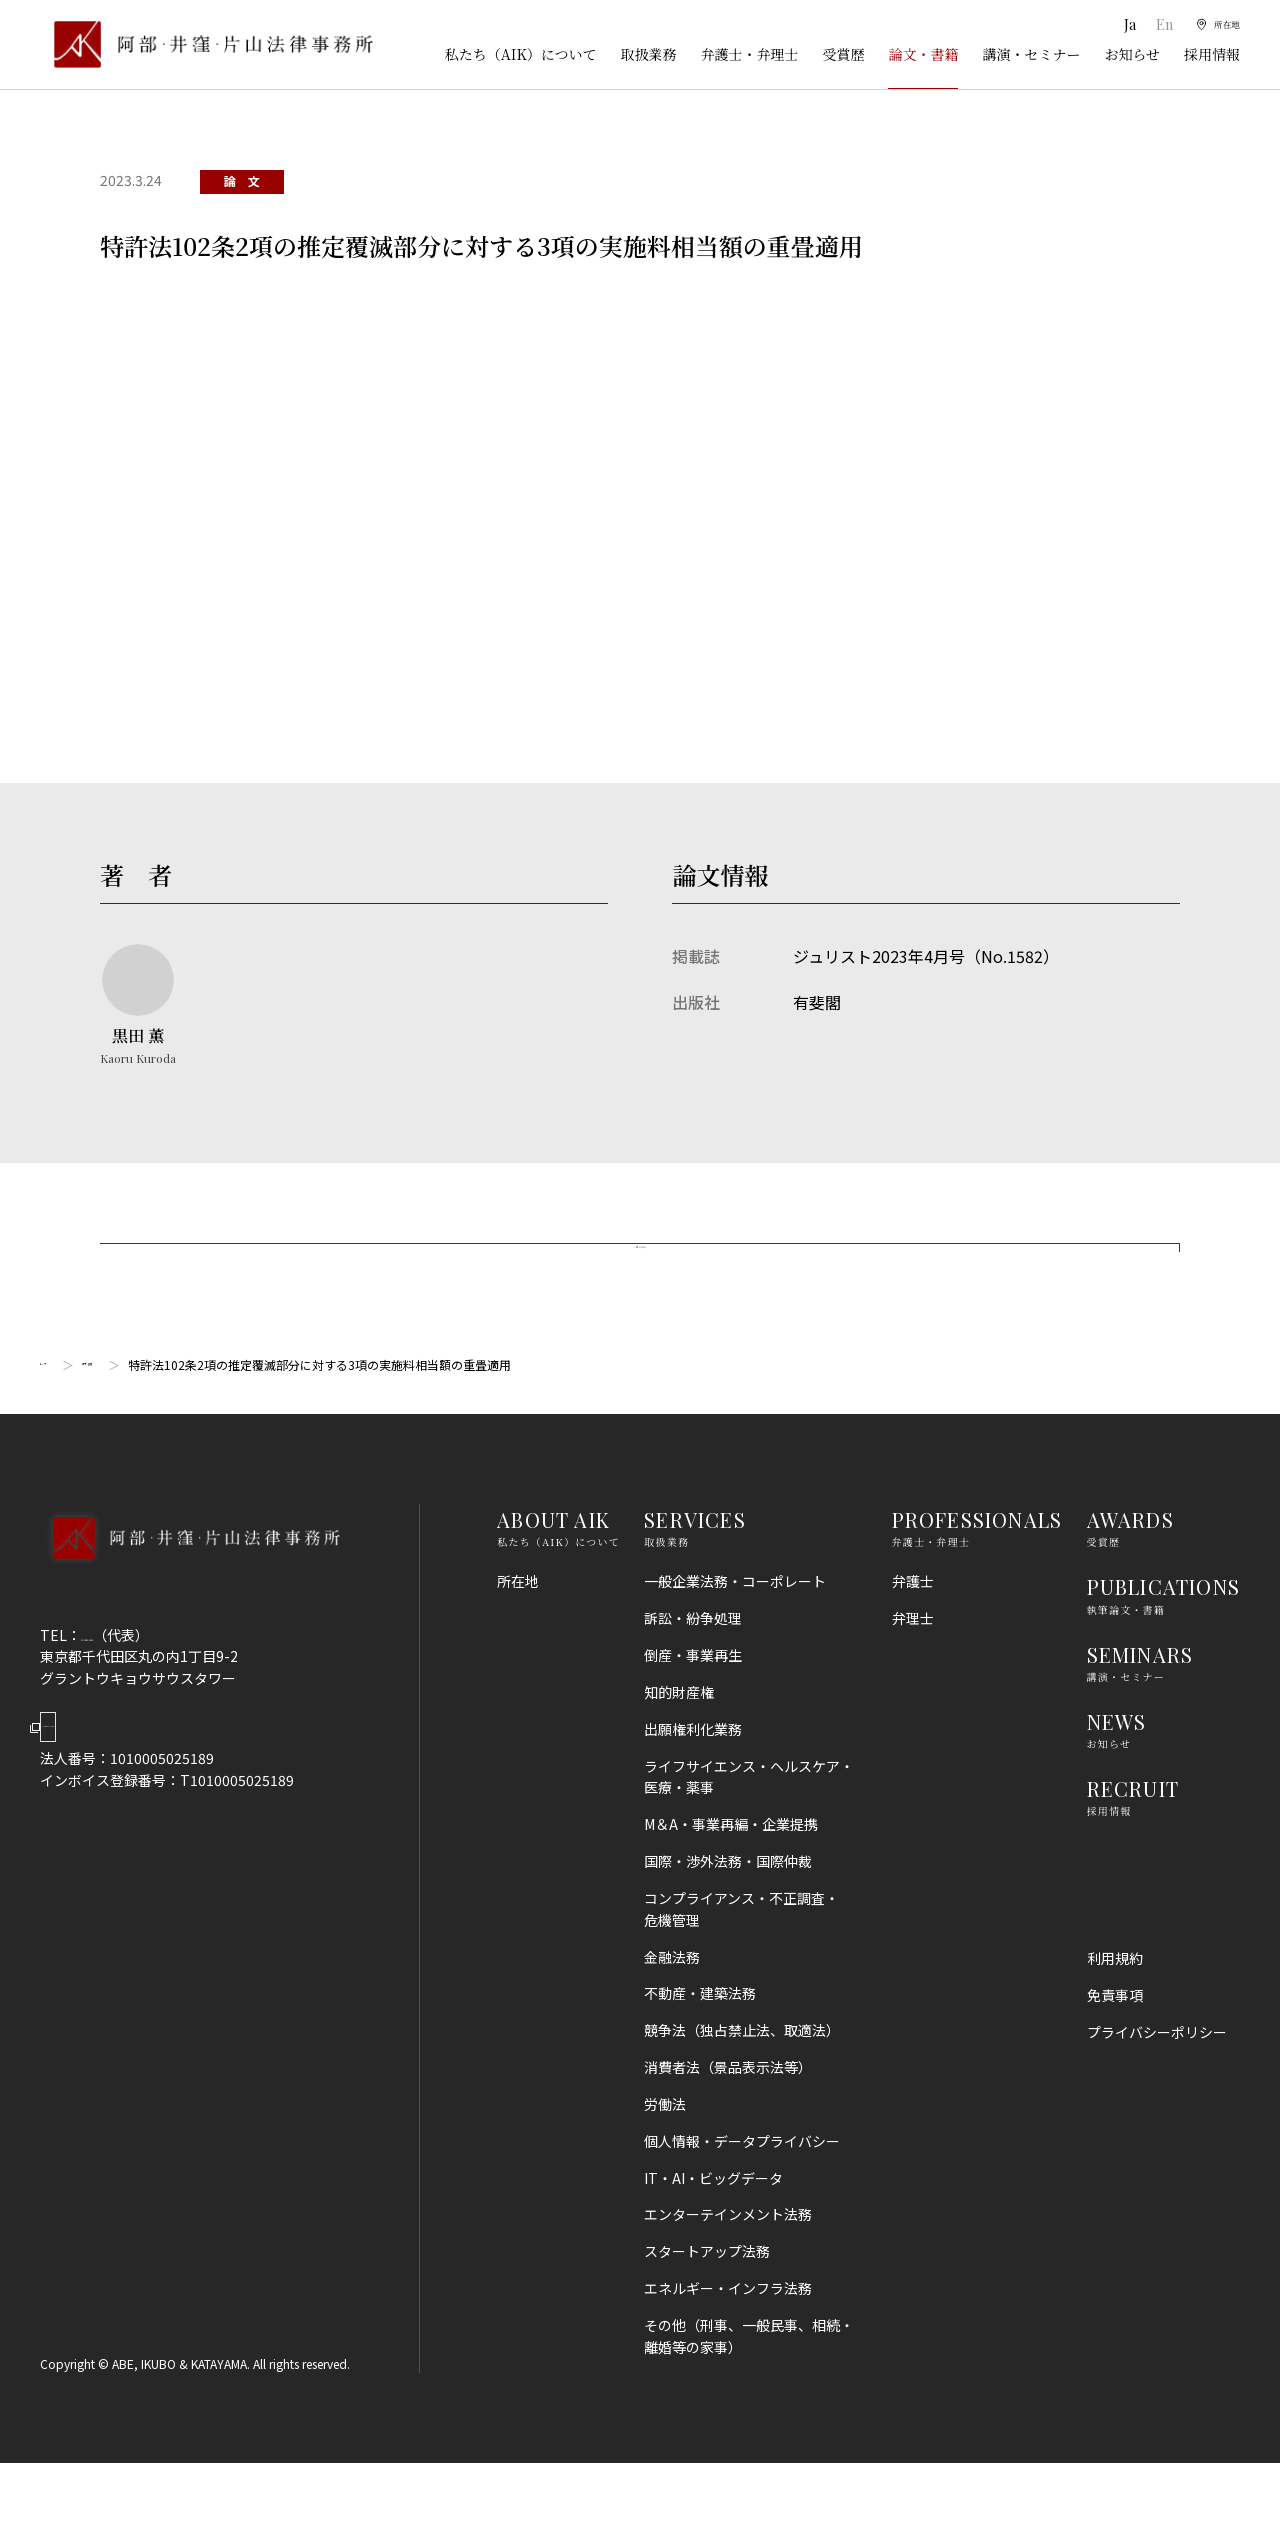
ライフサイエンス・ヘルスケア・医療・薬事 (749, 1848)
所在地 (518, 1653)
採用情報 (1212, 54)
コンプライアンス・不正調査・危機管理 (741, 1981)
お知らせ (1132, 54)
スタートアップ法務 (707, 2323)
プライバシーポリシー (1157, 2104)
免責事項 (1115, 2067)
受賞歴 (843, 54)
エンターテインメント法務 (728, 2286)
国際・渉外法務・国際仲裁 (728, 1933)
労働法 (665, 2176)
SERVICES (695, 1591)
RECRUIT (1133, 1860)
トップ (58, 1435)
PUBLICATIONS (1163, 1658)
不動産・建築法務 (700, 2065)
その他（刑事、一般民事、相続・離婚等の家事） (749, 2408)
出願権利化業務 (693, 1801)
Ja (1112, 24)
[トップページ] (206, 44)
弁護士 (913, 1653)
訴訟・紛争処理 (693, 1690)
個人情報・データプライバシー (742, 2213)
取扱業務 (648, 54)
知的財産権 (679, 1764)
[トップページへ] (189, 1636)
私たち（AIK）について (521, 54)
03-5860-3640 (127, 1706)
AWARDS (1130, 1591)
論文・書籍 (923, 54)
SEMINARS (1140, 1725)
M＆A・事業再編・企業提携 (731, 1896)
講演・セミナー (1031, 54)
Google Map (140, 1814)
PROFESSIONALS (977, 1591)
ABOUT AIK (553, 1591)
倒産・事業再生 (693, 1727)
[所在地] (1210, 25)
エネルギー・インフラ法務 (728, 2360)
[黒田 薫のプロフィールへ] (138, 1006)
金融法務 (672, 2028)
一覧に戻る (639, 1282)
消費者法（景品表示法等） (728, 2139)
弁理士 (913, 1690)
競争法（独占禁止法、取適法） (742, 2102)
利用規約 (1115, 2030)
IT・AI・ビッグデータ (713, 2249)
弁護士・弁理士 (749, 54)
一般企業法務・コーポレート (735, 1653)
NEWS (1117, 1793)
